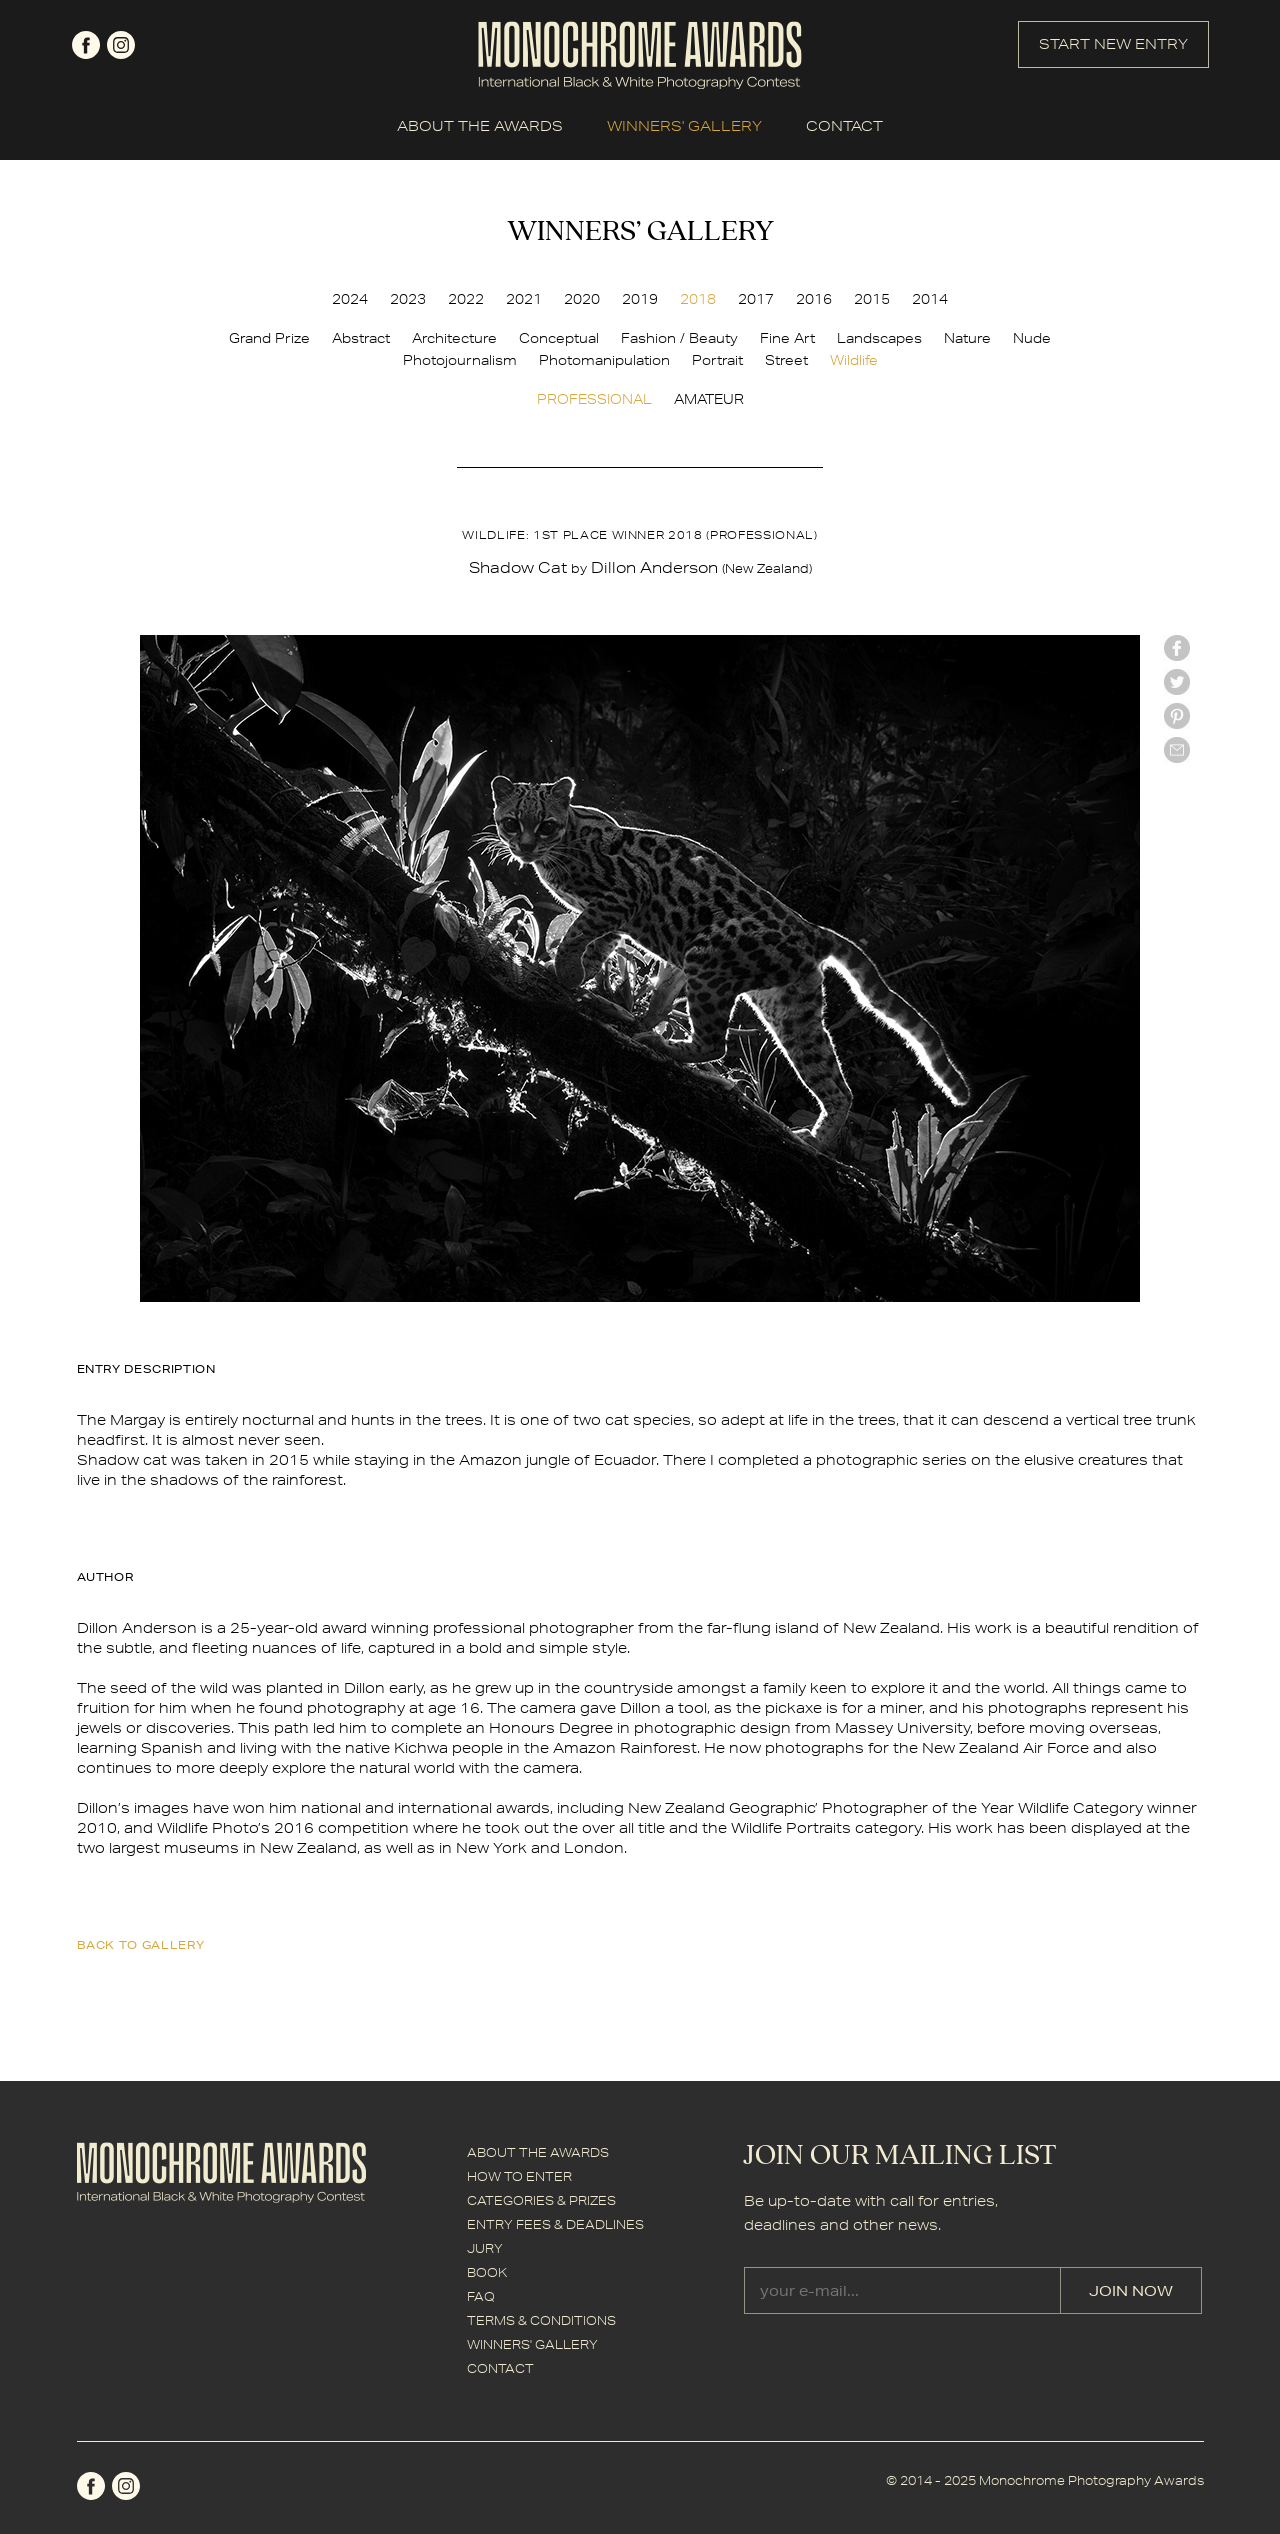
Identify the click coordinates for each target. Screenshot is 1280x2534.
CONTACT (844, 126)
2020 (582, 299)
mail (1177, 750)
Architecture (454, 338)
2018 (698, 299)
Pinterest (1177, 716)
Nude (1032, 338)
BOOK (487, 2272)
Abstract (361, 338)
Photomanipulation (604, 360)
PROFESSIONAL (594, 399)
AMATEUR (709, 399)
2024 (350, 299)
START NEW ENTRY (1113, 44)
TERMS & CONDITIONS (541, 2320)
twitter (1177, 682)
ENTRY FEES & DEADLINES (555, 2224)
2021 (524, 299)
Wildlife (854, 360)
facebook (86, 45)
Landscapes (879, 338)
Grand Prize (269, 338)
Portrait (717, 360)
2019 (640, 299)
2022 (466, 299)
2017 (756, 299)
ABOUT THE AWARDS (480, 126)
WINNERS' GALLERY (684, 126)
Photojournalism (460, 360)
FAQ (481, 2296)
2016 (814, 299)
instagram (121, 45)
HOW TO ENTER (519, 2176)
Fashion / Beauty (679, 338)
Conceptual (559, 338)
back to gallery (141, 1944)
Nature (967, 338)
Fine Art (787, 338)
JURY (485, 2248)
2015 (872, 299)
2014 (930, 299)
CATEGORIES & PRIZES (541, 2200)
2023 (408, 299)
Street (786, 360)
